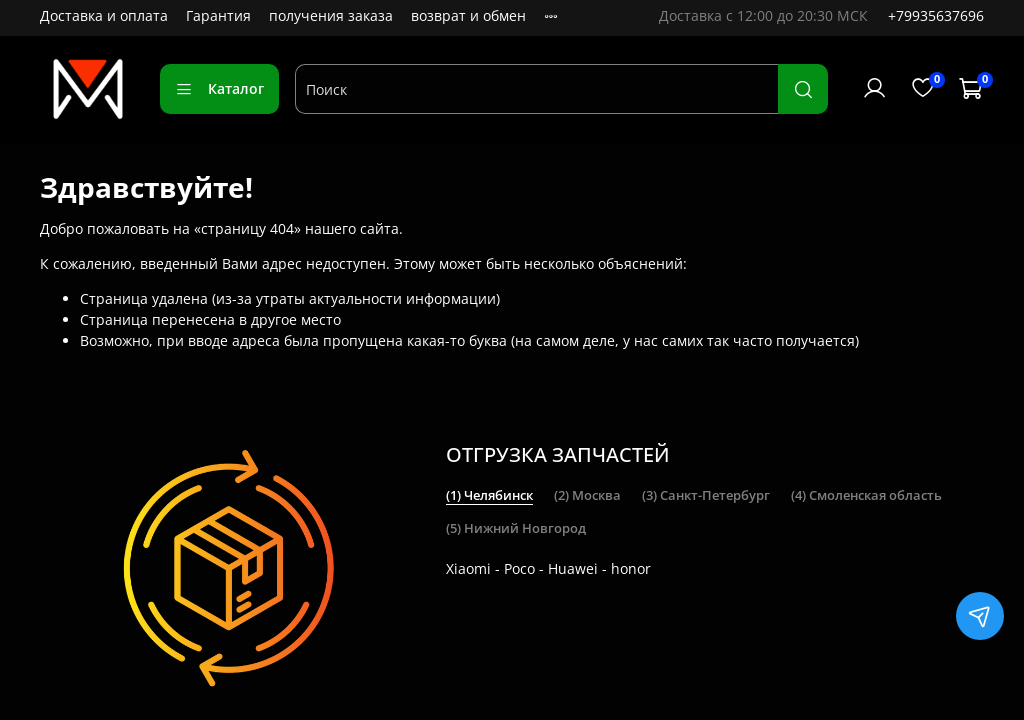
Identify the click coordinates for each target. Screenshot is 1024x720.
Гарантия (218, 15)
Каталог (219, 88)
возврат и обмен (468, 15)
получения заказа (331, 15)
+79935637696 (936, 15)
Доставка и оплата (104, 15)
